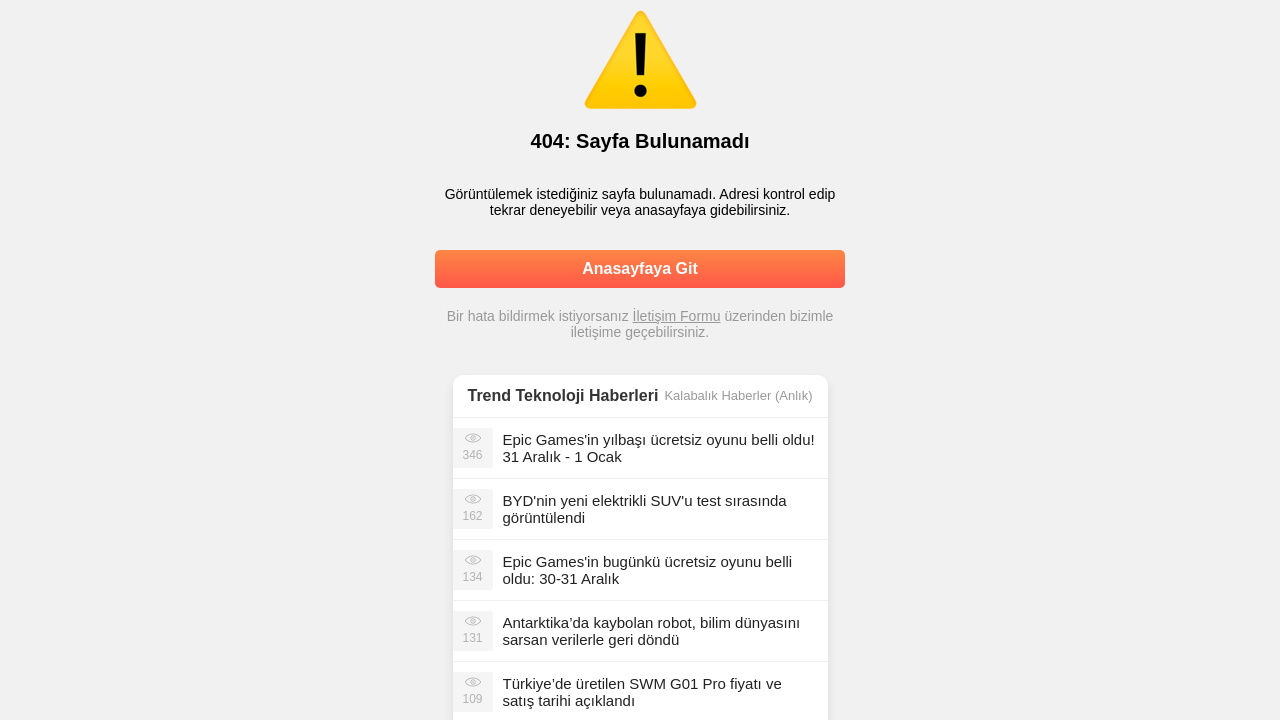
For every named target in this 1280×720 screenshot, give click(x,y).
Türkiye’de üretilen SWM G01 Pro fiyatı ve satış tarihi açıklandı (642, 692)
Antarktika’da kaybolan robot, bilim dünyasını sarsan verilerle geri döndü (652, 631)
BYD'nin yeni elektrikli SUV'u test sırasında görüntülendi (645, 509)
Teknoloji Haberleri (587, 395)
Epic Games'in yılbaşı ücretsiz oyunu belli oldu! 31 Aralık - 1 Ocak (659, 448)
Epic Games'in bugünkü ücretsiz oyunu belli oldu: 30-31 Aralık (648, 570)
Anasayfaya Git (640, 268)
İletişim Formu (677, 316)
